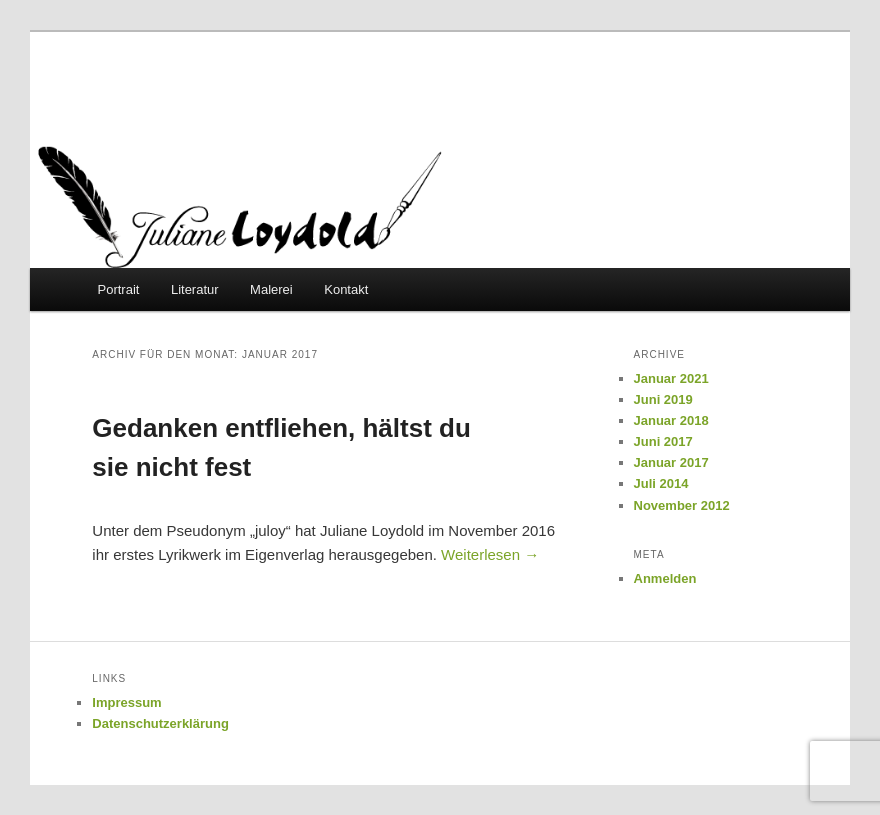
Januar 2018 (671, 420)
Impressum (126, 702)
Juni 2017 (663, 441)
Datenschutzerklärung (160, 723)
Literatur (195, 289)
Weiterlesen (490, 554)
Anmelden (665, 578)
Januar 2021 (671, 378)
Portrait (119, 289)
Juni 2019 (663, 399)
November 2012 (682, 505)
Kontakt (346, 289)
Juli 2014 (661, 483)
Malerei (271, 289)
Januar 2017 (671, 462)
